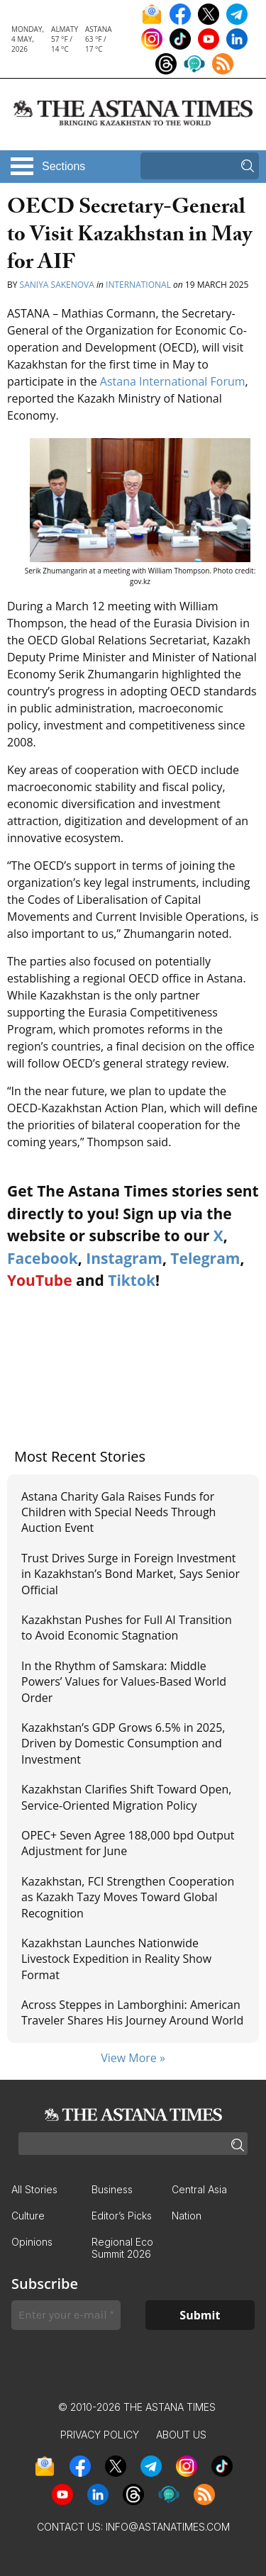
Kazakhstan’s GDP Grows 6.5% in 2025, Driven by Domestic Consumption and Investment (123, 1743)
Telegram (205, 1258)
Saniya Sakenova (57, 285)
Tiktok (131, 1280)
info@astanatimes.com (168, 2527)
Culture (28, 2216)
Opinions (31, 2242)
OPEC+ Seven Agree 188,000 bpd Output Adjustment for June (128, 1843)
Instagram (124, 1258)
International (138, 285)
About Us (181, 2435)
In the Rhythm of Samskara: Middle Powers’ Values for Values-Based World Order (123, 1682)
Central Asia (199, 2189)
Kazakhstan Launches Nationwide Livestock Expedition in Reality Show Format (116, 1959)
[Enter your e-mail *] (66, 2315)
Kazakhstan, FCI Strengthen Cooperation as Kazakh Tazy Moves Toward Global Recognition (127, 1897)
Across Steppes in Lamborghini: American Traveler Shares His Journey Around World (132, 2012)
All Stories (34, 2189)
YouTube (39, 1280)
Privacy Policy (99, 2435)
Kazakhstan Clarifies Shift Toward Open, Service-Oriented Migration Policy (126, 1797)
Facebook (42, 1258)
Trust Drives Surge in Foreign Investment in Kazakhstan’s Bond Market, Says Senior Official (130, 1574)
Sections (63, 166)
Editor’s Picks (122, 2216)
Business (112, 2189)
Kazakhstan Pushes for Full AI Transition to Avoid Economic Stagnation (126, 1627)
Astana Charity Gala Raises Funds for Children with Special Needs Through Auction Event (118, 1512)
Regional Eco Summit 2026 (122, 2248)
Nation (186, 2216)
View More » (133, 2058)
